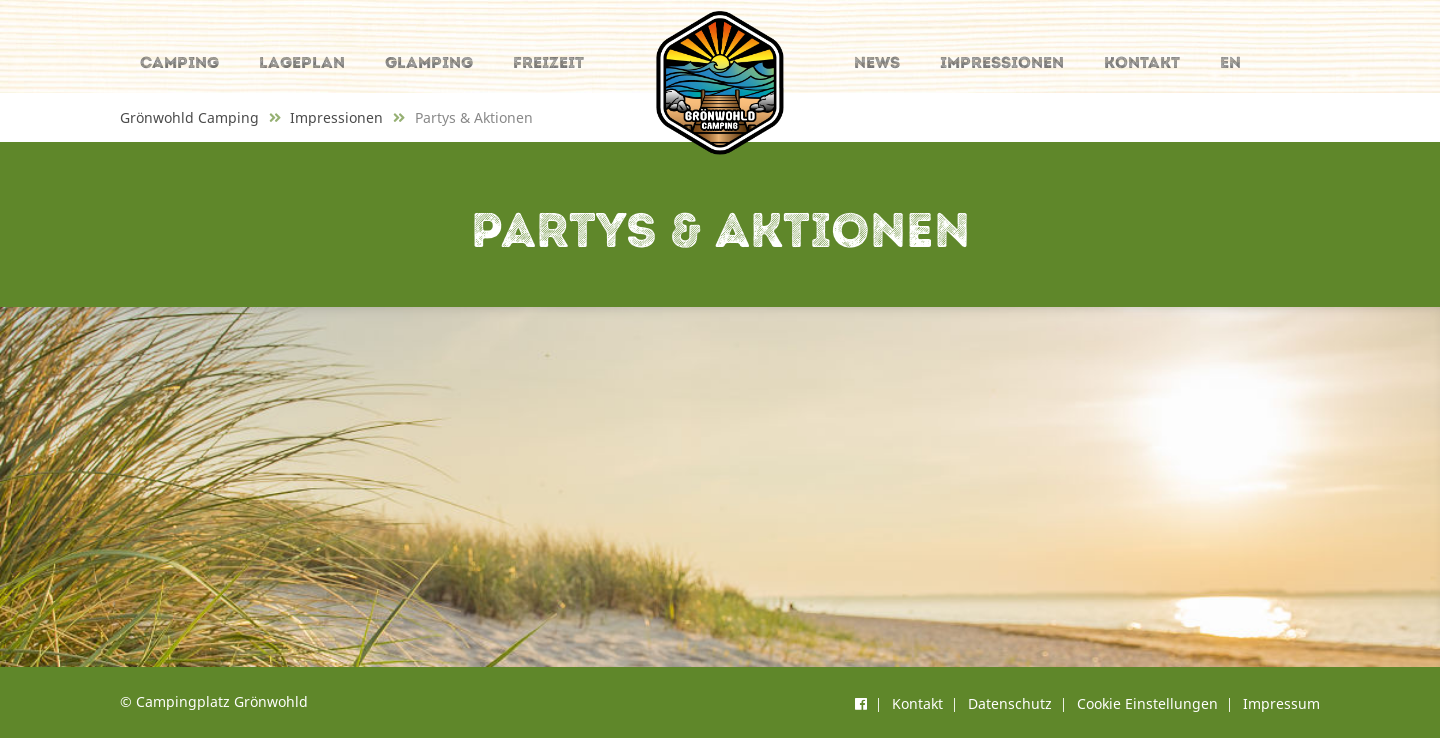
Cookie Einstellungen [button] (1147, 703)
